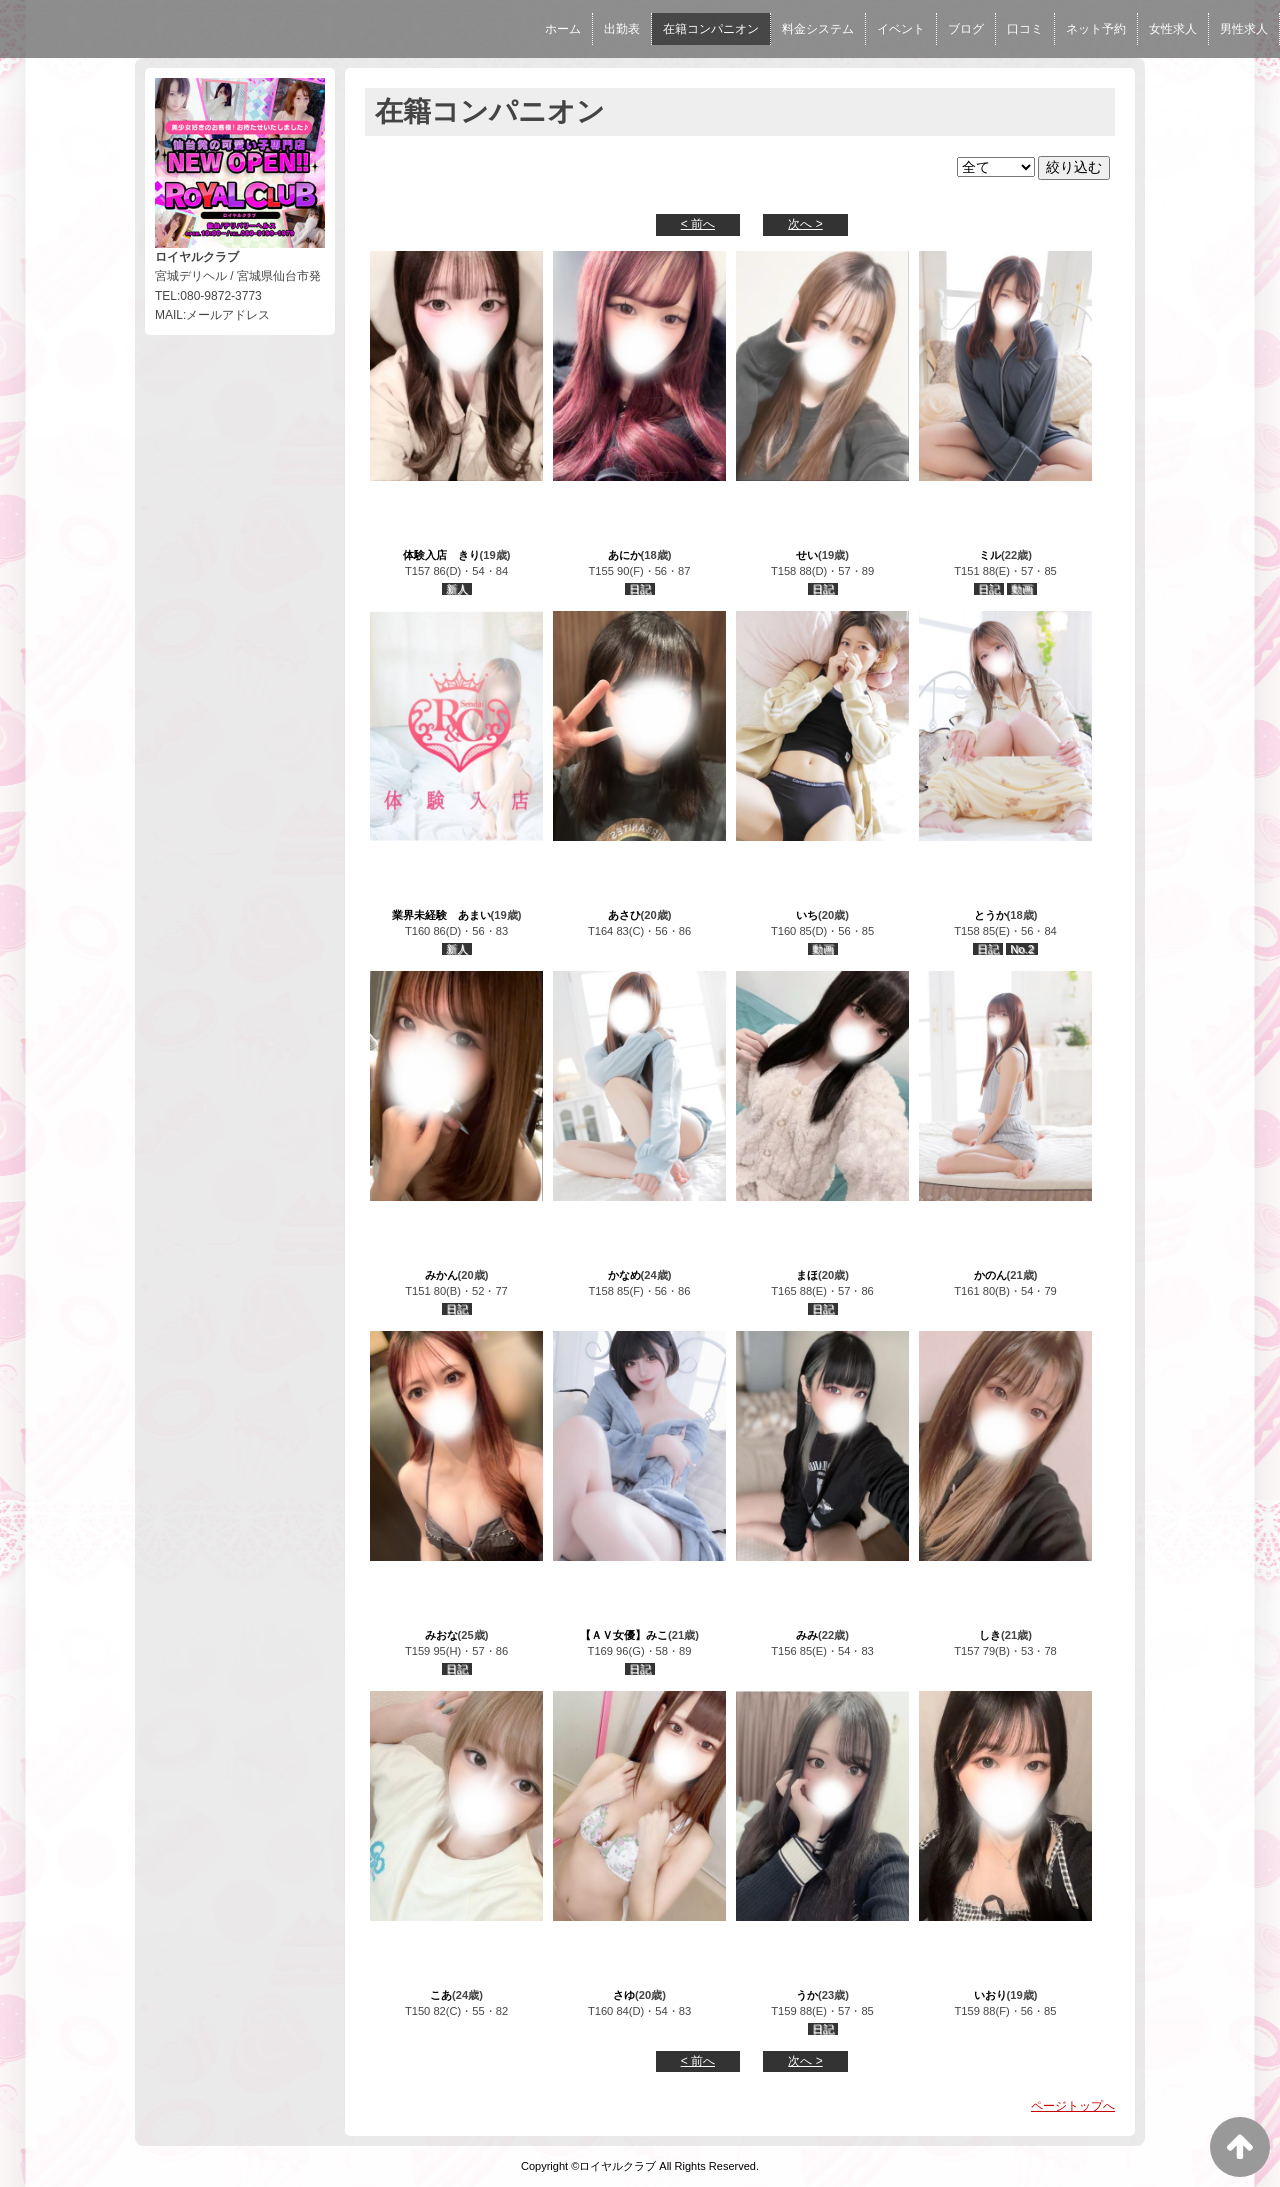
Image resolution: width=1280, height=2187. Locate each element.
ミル (990, 555)
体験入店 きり (441, 555)
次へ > (805, 224)
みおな (441, 1635)
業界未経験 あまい (441, 915)
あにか (624, 555)
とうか (990, 915)
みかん (441, 1275)
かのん (990, 1275)
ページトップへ (1073, 2106)
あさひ (624, 915)
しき (990, 1635)
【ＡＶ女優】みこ (624, 1635)
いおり (990, 1995)
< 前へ (698, 224)
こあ (441, 1995)
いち (807, 915)
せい (807, 555)
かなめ (624, 1275)
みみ (807, 1635)
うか (807, 1995)
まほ (807, 1275)
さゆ (624, 1995)
